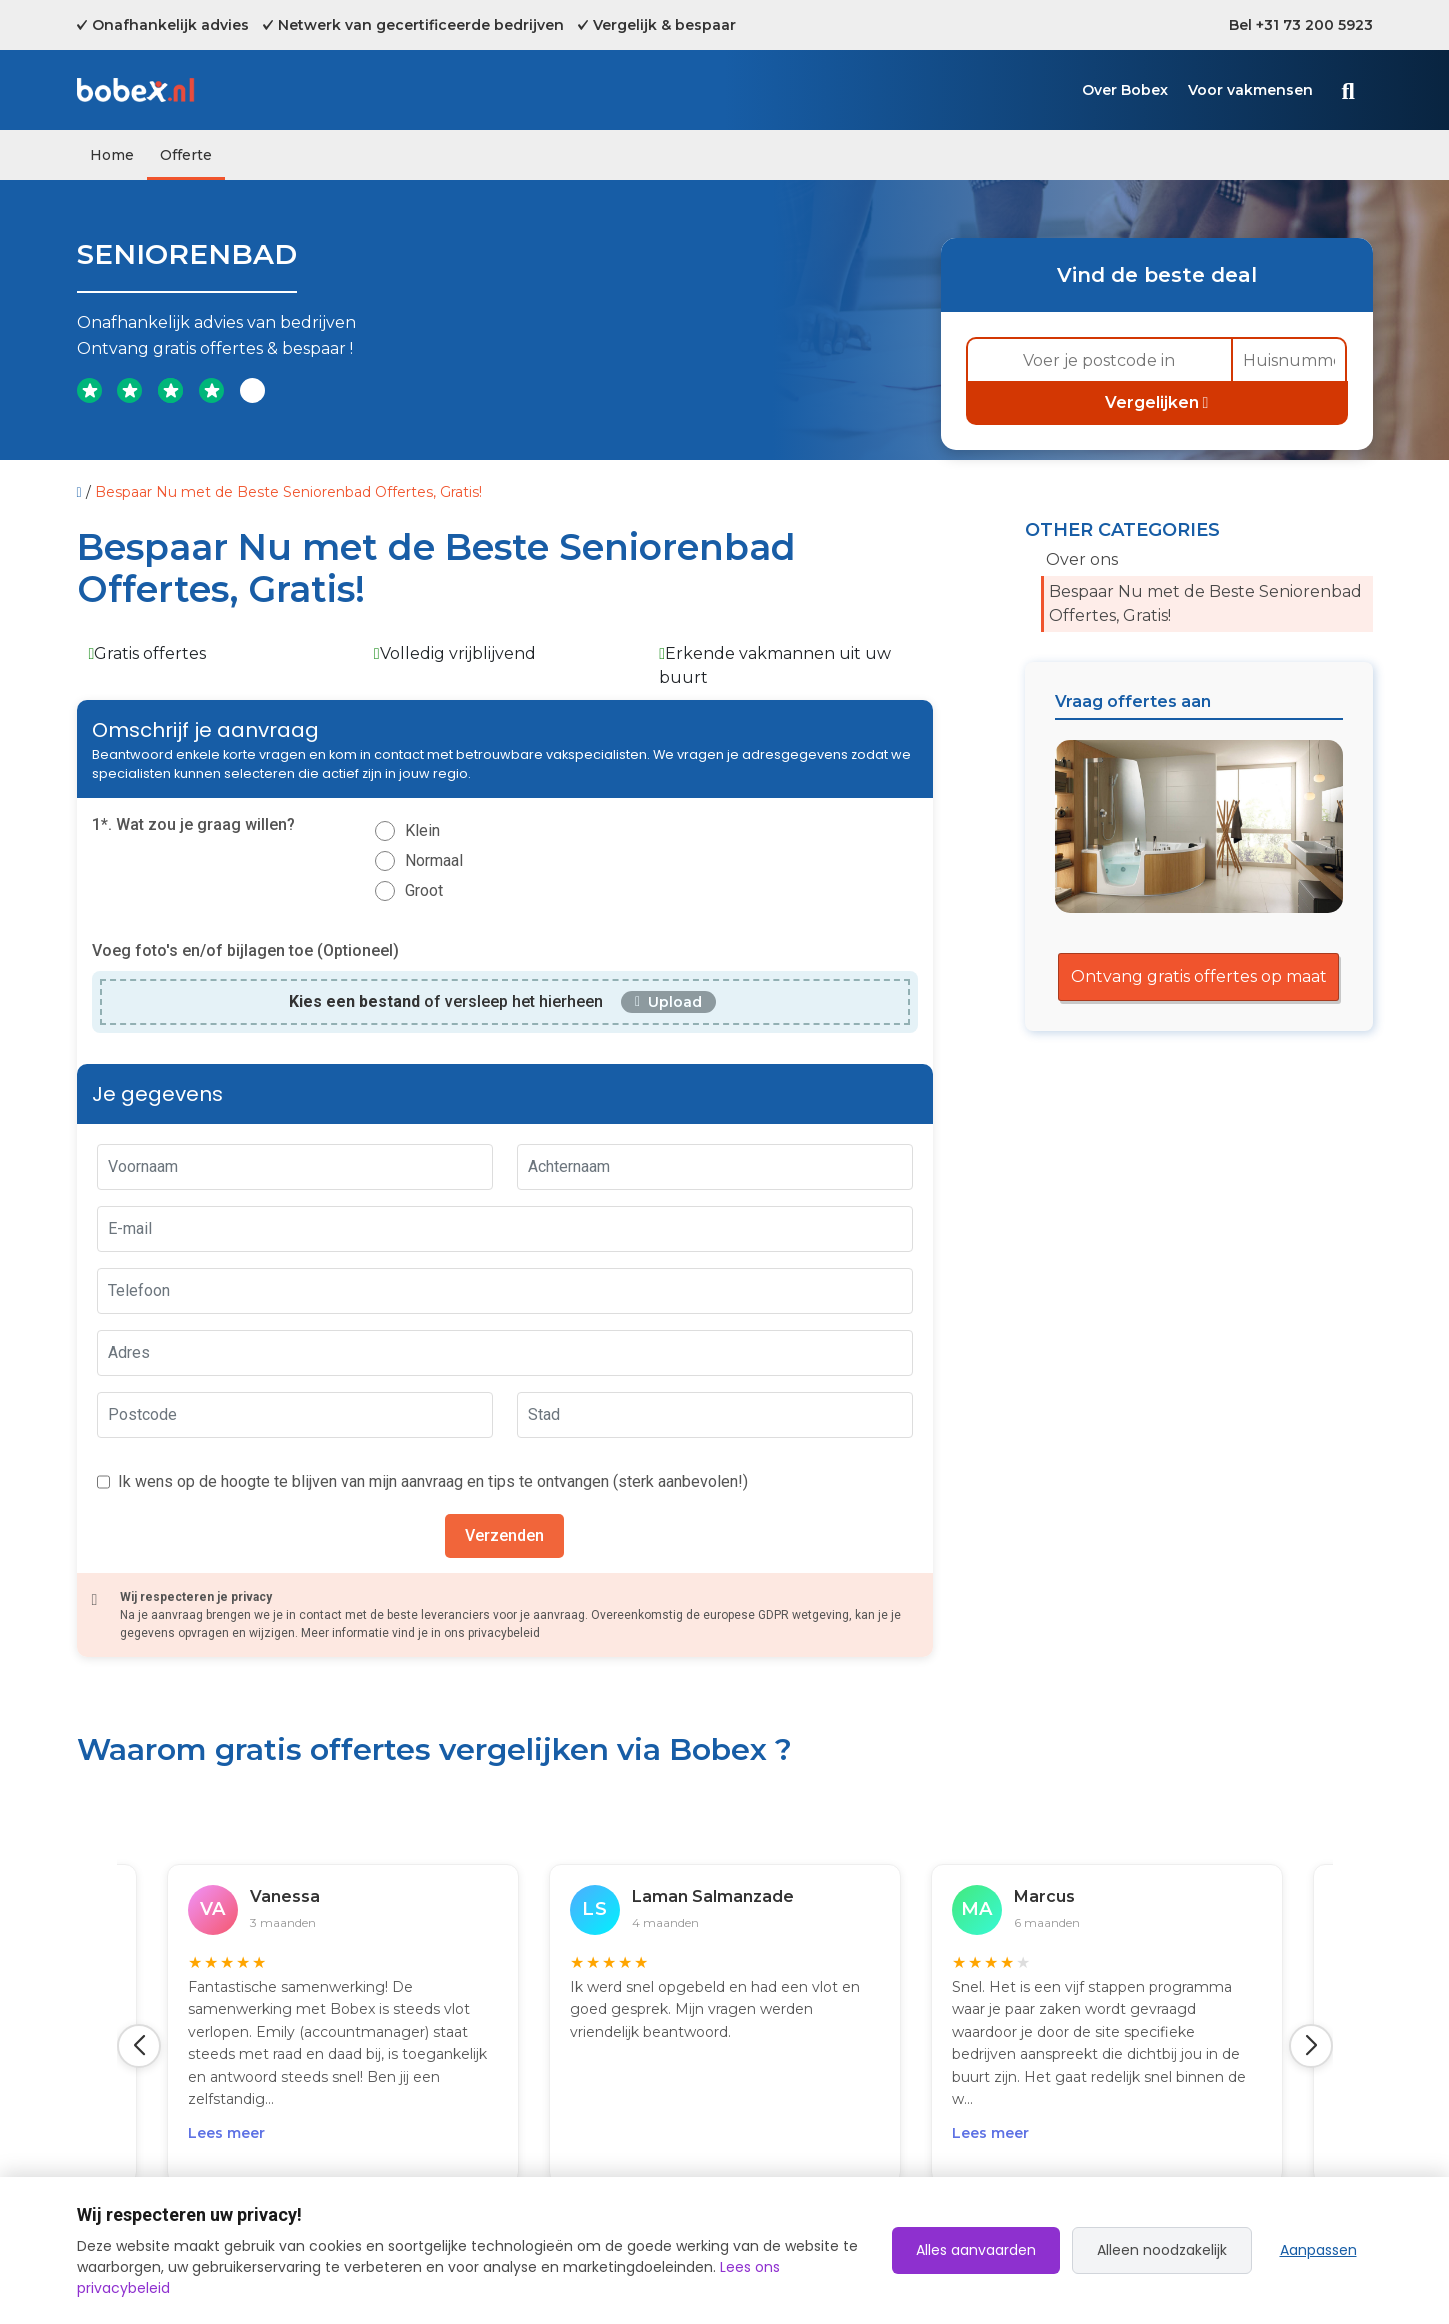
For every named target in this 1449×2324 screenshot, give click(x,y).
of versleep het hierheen (446, 1001)
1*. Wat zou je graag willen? (193, 824)
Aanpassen (1318, 2250)
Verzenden (504, 1535)
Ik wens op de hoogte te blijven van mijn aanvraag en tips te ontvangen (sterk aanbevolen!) (433, 1481)
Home (112, 155)
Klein (422, 830)
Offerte (186, 155)
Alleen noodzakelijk (1162, 2250)
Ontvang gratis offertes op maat (1199, 976)
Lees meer (226, 2133)
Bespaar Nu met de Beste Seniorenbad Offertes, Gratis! (1205, 603)
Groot (424, 890)
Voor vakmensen (1250, 90)
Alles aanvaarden (976, 2250)
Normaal (434, 860)
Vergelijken (1157, 402)
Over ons (1082, 559)
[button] (139, 2046)
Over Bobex (1125, 90)
